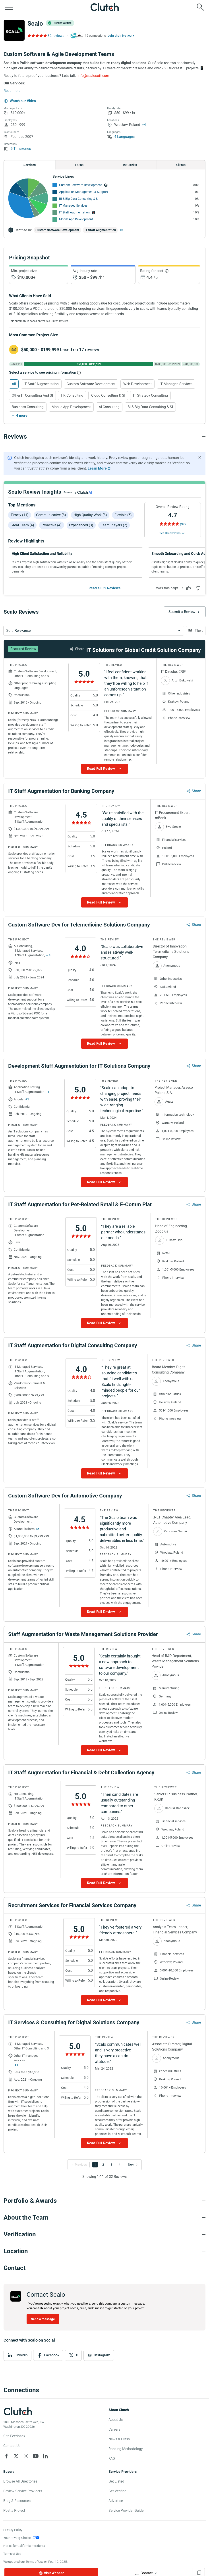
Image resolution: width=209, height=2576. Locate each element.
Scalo (35, 23)
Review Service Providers (22, 2491)
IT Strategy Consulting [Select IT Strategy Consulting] (150, 395)
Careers (114, 2429)
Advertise (115, 2501)
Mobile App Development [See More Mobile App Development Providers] (76, 219)
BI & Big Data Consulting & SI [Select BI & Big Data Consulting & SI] (150, 407)
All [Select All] (14, 384)
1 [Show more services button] (48, 1092)
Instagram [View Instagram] (102, 2355)
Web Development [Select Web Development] (137, 384)
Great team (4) (22, 525)
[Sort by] (94, 630)
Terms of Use (12, 2553)
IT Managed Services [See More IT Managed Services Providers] (73, 205)
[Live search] (200, 7)
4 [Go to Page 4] (119, 2164)
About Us (115, 2420)
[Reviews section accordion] (104, 436)
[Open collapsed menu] (8, 7)
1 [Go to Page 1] (95, 2164)
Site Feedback (14, 2436)
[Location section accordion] (104, 2251)
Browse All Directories (20, 2481)
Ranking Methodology (125, 2449)
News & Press (119, 2439)
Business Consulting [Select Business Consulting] (28, 407)
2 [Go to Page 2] (103, 2164)
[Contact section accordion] (104, 2268)
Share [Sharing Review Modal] (79, 649)
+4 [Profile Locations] (144, 125)
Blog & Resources (17, 2501)
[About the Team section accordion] (104, 2217)
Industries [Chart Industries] (130, 165)
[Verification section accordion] (104, 2234)
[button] (94, 630)
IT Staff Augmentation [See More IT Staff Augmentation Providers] (74, 212)
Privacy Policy (12, 2530)
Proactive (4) (52, 525)
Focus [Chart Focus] (79, 165)
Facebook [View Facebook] (51, 2355)
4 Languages (121, 136)
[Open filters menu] (195, 630)
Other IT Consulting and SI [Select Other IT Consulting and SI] (32, 395)
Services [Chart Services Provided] (29, 165)
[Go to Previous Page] (80, 2164)
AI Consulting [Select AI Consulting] (109, 407)
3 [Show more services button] (49, 955)
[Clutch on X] (16, 2456)
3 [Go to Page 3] (111, 2164)
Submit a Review (181, 612)
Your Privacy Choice (17, 2538)
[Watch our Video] (20, 101)
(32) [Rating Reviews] (183, 524)
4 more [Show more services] (21, 415)
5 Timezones (17, 148)
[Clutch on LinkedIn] (45, 2456)
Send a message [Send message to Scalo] (43, 2319)
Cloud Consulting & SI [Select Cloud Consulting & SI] (108, 395)
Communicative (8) (51, 515)
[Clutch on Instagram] (26, 2456)
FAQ (111, 2458)
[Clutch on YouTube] (36, 2456)
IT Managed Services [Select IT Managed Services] (176, 384)
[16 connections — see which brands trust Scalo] (88, 35)
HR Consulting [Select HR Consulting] (72, 395)
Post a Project (14, 2510)
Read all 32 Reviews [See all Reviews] (104, 588)
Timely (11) (20, 515)
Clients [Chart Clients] (181, 165)
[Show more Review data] (104, 769)
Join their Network (121, 35)
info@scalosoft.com (93, 76)
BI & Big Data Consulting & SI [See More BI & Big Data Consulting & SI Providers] (79, 198)
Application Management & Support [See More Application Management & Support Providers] (83, 192)
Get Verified (117, 2491)
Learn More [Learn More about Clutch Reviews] (97, 468)
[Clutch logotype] (17, 2411)
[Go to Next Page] (132, 2164)
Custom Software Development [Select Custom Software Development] (91, 384)
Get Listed (116, 2481)
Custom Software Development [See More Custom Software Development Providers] (80, 185)
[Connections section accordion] (104, 2390)
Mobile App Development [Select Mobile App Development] (71, 407)
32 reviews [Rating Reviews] (56, 36)
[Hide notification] (199, 457)
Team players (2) (114, 525)
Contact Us (11, 2446)
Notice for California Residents (24, 2545)
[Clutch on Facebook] (6, 2456)
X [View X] (77, 2355)
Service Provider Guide (125, 2510)
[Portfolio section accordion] (104, 2200)
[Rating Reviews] (37, 35)
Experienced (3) (81, 525)
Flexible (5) (123, 515)
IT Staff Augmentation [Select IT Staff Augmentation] (41, 384)
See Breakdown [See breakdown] (170, 533)
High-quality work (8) (90, 515)
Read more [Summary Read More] (12, 91)
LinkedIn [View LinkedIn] (21, 2355)
